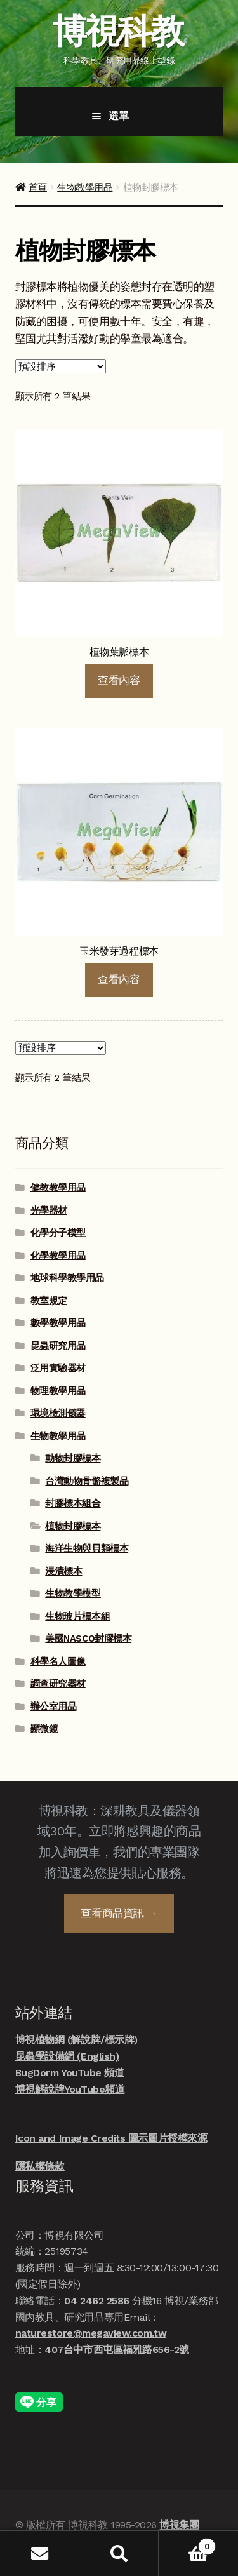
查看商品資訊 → (119, 1913)
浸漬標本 (63, 1571)
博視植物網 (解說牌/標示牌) (76, 2040)
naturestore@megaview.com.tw (90, 2333)
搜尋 (119, 2553)
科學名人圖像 (58, 1661)
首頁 (38, 187)
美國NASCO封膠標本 (88, 1638)
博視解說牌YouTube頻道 (69, 2089)
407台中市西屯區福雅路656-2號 (116, 2350)
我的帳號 (39, 2553)
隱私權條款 (40, 2166)
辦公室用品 (53, 1706)
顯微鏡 (44, 1728)
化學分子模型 (58, 1232)
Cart (187, 2544)
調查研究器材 (58, 1683)
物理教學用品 (58, 1391)
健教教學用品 (58, 1187)
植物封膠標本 (72, 1526)
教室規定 (48, 1300)
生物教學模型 (72, 1593)
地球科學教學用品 (67, 1278)
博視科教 (118, 31)
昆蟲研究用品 (58, 1346)
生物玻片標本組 (77, 1616)
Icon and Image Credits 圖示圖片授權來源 (111, 2138)
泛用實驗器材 (58, 1368)
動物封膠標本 (72, 1458)
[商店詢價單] (60, 366)
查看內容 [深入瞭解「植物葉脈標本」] (119, 680)
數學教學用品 (58, 1323)
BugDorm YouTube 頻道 (69, 2073)
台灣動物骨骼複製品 (86, 1481)
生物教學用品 (84, 187)
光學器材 (48, 1210)
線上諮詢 (206, 2514)
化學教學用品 (58, 1255)
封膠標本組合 (72, 1503)
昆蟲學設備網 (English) (67, 2056)
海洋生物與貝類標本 (86, 1548)
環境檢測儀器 (58, 1413)
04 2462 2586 (96, 2301)
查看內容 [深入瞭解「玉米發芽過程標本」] (119, 979)
